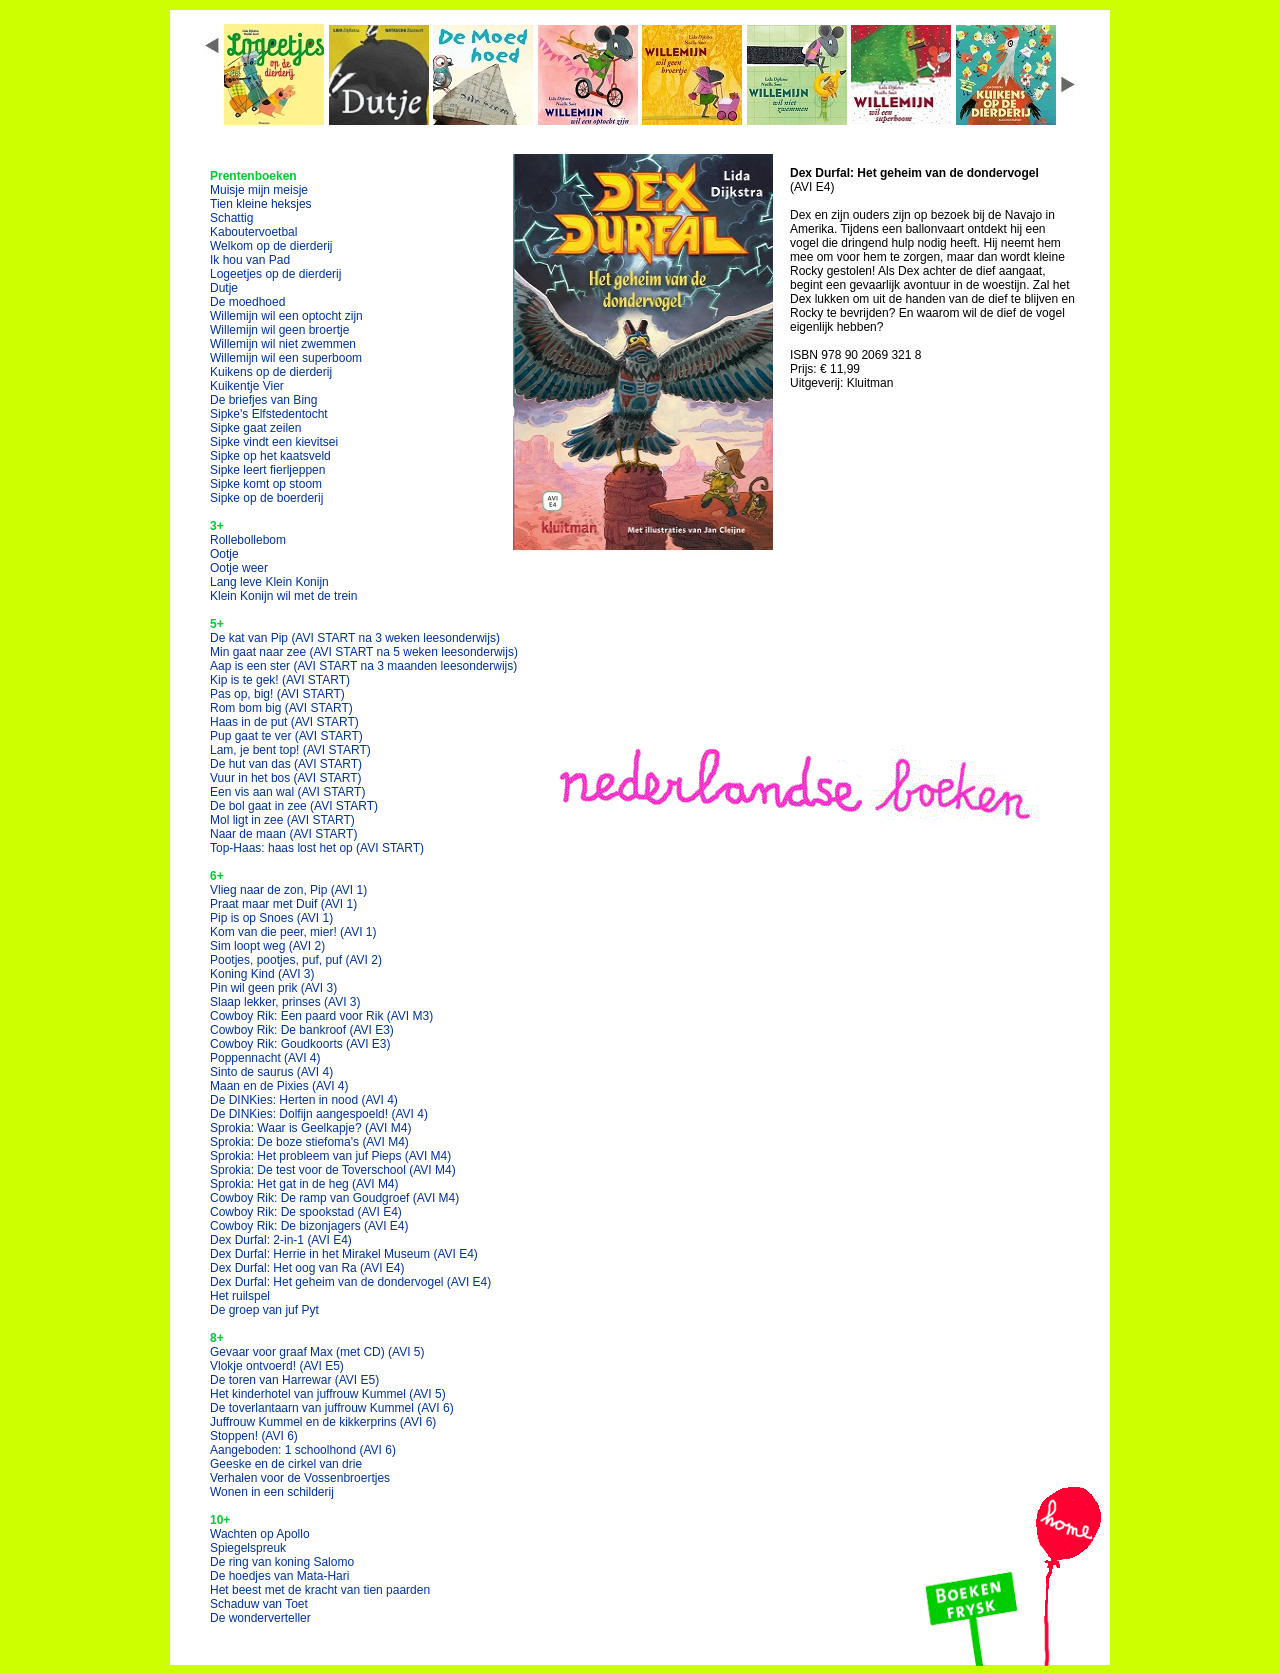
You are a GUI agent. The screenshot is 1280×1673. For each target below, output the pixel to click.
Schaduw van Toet (259, 1604)
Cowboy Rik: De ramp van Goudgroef (334, 1198)
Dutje (224, 288)
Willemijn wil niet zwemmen (283, 344)
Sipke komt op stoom (266, 484)
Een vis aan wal (287, 792)
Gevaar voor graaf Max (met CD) (317, 1352)
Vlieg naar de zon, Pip (288, 890)
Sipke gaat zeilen (255, 428)
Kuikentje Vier (247, 386)
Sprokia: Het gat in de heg (304, 1184)
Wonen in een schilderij (272, 1492)
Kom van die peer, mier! (293, 932)
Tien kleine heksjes (261, 204)
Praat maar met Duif (283, 904)
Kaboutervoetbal (253, 232)
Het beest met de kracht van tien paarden (320, 1590)
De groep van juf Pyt (264, 1310)
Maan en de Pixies (279, 1086)
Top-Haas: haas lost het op (317, 848)
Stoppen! (254, 1436)
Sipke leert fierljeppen (267, 470)
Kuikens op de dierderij (271, 372)
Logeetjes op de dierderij (275, 274)
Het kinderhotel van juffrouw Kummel (328, 1394)
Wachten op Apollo (260, 1534)
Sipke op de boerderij (266, 498)
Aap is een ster (363, 666)
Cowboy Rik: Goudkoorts (300, 1044)
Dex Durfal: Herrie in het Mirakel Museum (344, 1254)
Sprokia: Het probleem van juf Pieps (330, 1156)
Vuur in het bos (286, 778)
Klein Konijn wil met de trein (283, 596)
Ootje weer (239, 568)
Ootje (224, 554)
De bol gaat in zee (294, 806)
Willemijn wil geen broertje (279, 330)
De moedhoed (247, 302)
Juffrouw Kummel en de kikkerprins (323, 1422)
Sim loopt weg (267, 946)
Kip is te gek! (280, 680)
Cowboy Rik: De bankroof (302, 1030)
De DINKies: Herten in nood (304, 1100)
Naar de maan (283, 834)
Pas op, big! (277, 694)
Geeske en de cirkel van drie (286, 1464)
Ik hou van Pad (250, 260)
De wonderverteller (260, 1618)
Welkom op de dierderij (271, 246)
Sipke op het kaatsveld (270, 456)
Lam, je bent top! (290, 750)
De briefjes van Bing (263, 400)
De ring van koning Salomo (282, 1562)
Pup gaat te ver (286, 736)
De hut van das (286, 764)
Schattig (231, 218)
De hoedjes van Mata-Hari (279, 1576)
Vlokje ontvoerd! (277, 1366)
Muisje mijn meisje (259, 190)
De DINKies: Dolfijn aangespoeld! (319, 1114)
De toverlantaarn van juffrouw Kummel (332, 1408)
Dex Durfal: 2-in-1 (281, 1240)
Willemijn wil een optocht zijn (286, 316)
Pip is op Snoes (271, 918)
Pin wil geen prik (273, 988)
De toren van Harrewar (294, 1380)
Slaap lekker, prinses (285, 1002)
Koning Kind (262, 974)
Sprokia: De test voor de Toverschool (333, 1170)
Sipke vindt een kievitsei (274, 442)
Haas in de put (284, 722)
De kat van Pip (355, 638)
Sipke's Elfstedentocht (269, 414)
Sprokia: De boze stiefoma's (309, 1142)
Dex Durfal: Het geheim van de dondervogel (350, 1282)
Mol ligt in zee (282, 820)
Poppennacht (265, 1058)
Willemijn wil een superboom (286, 358)
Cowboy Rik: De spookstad (306, 1212)
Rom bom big (281, 708)
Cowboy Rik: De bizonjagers (309, 1226)
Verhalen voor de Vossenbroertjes (300, 1478)
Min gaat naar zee (364, 652)
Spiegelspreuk (248, 1548)
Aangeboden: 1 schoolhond (303, 1450)
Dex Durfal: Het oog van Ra (307, 1268)
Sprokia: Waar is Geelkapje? (310, 1128)
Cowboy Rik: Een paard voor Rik (321, 1016)
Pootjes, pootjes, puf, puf (296, 960)
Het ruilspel (240, 1296)
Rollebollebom (248, 540)
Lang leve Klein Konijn (269, 582)
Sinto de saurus (271, 1072)
